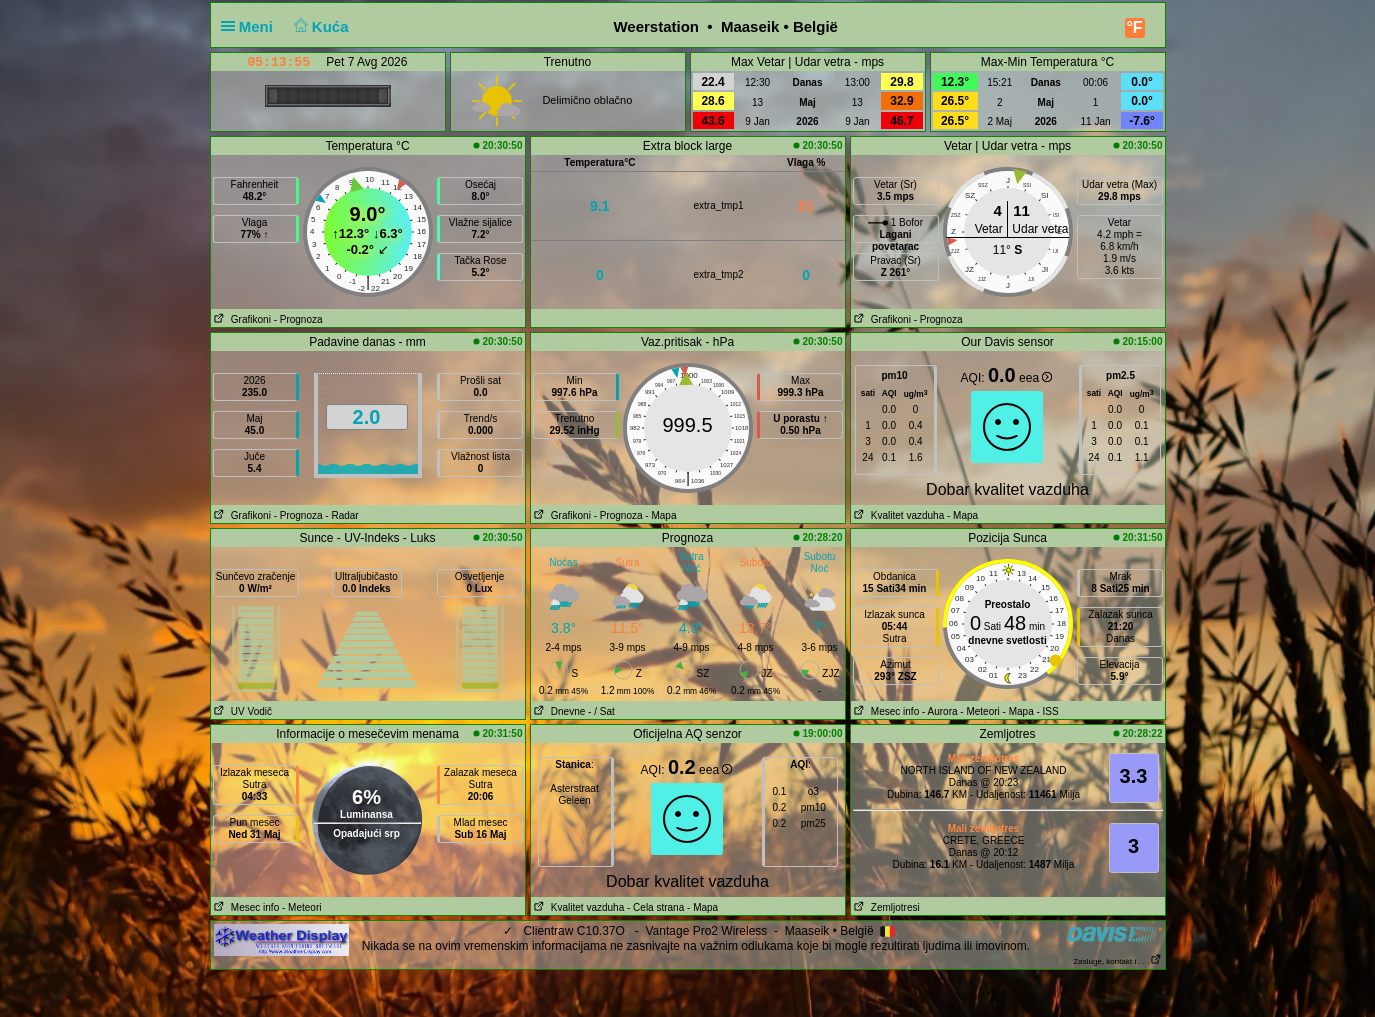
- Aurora (940, 711)
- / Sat (601, 711)
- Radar (341, 515)
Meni (251, 26)
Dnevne (558, 711)
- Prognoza (298, 319)
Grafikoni (241, 319)
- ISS (1047, 711)
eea (1035, 378)
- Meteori (979, 711)
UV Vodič (241, 711)
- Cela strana (655, 907)
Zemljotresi (885, 907)
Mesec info (885, 711)
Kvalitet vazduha (898, 515)
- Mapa (660, 515)
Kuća (319, 26)
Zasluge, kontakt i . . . (1117, 961)
